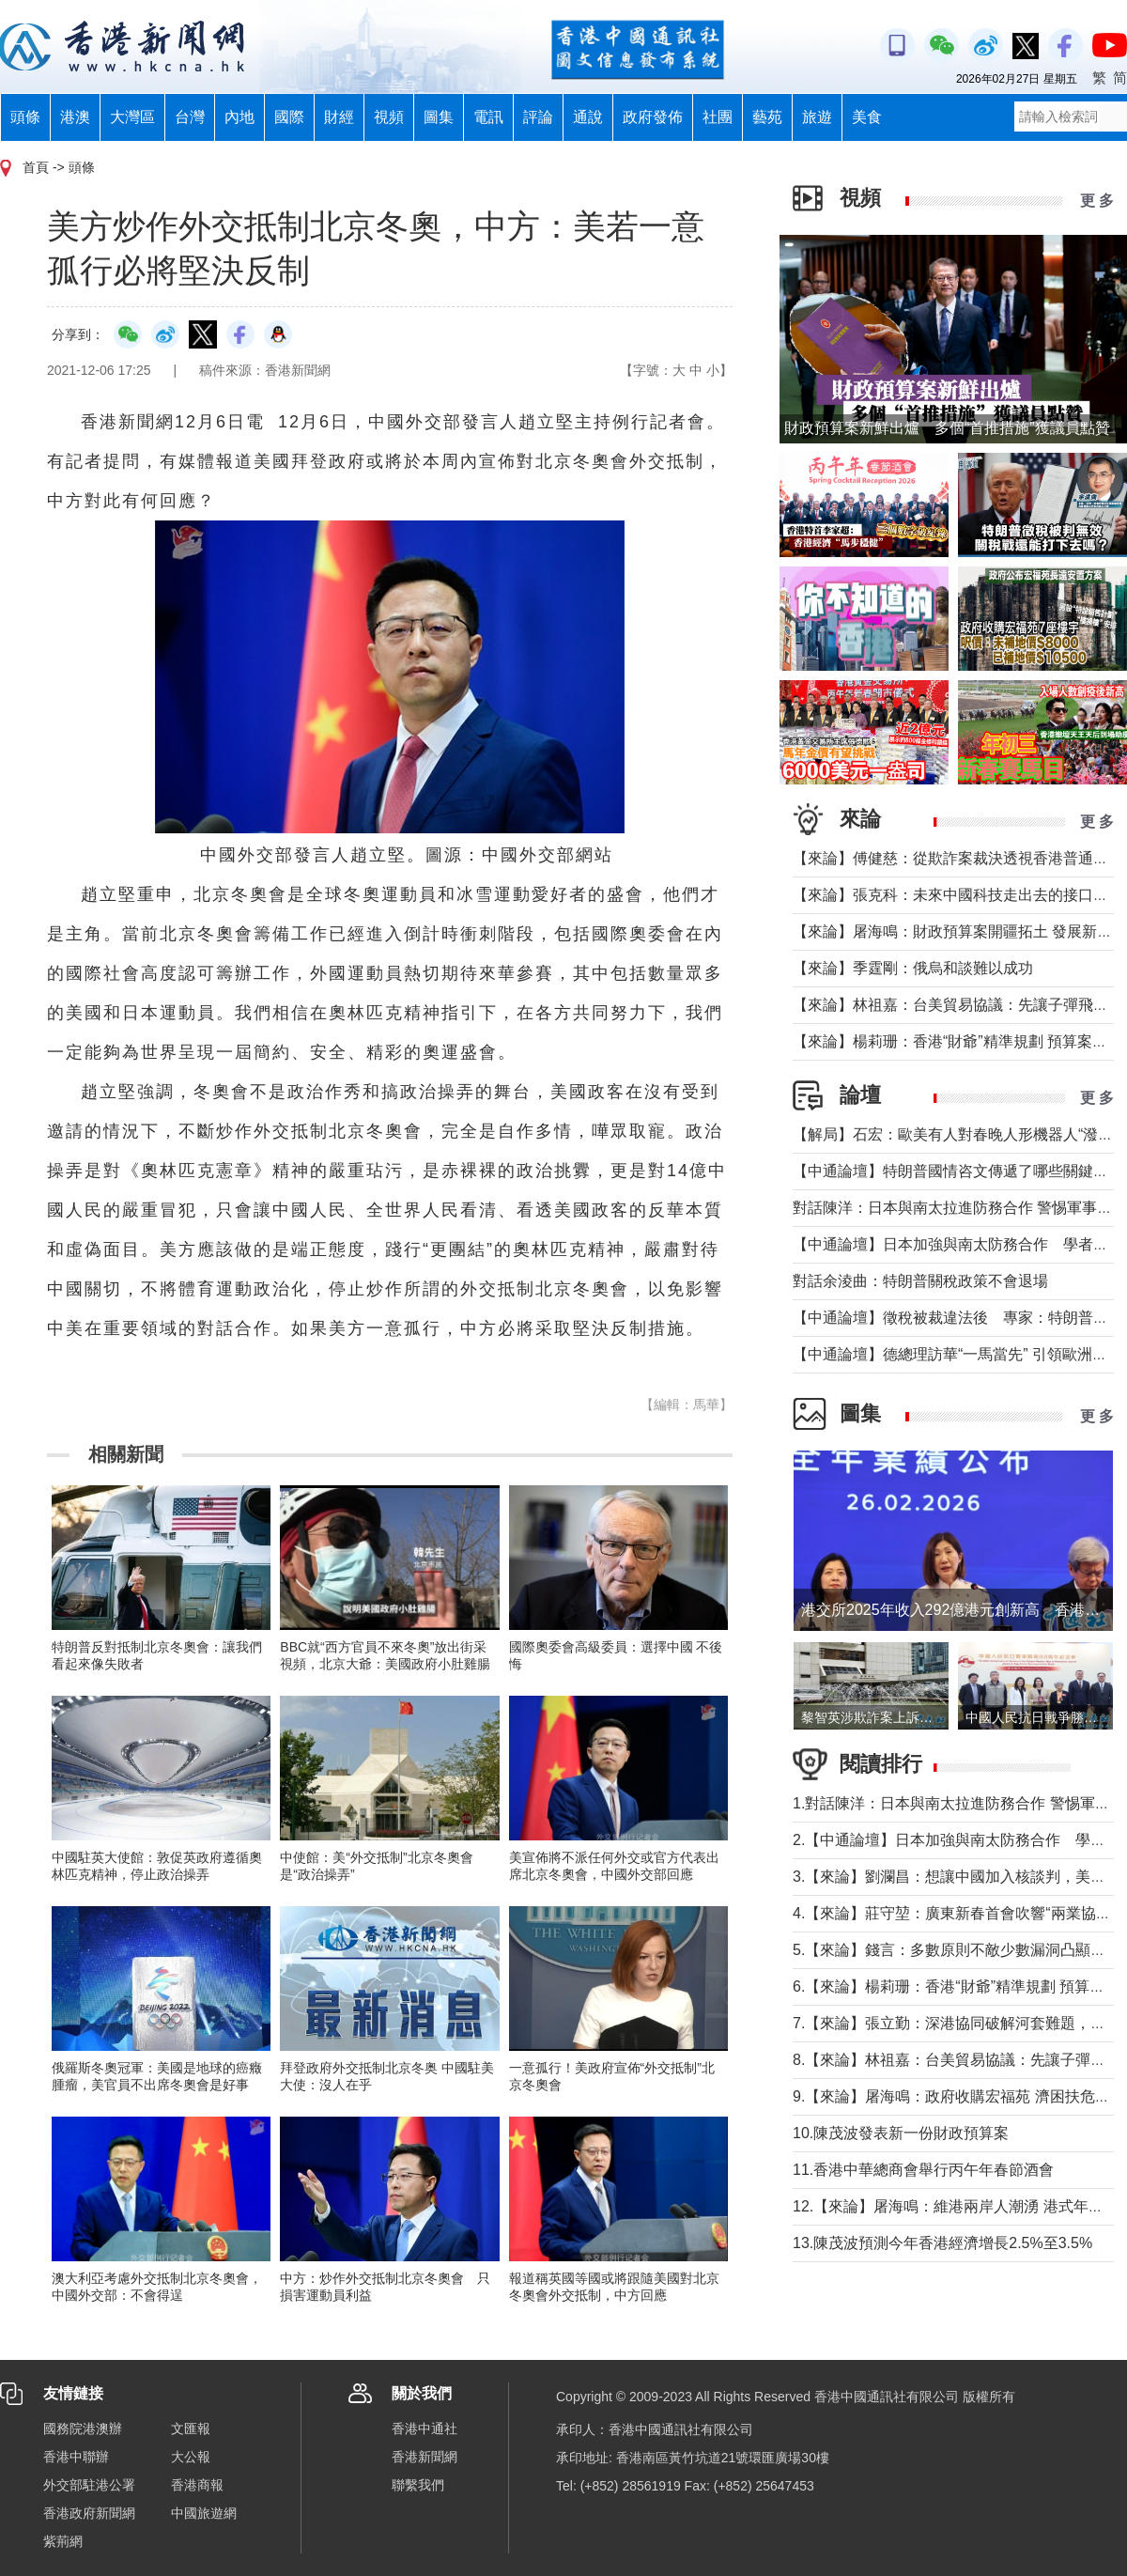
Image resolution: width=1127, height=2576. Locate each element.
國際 (289, 117)
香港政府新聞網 (89, 2513)
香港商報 (197, 2484)
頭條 (25, 117)
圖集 (439, 117)
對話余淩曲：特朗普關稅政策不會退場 (920, 1281)
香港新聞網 (424, 2456)
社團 (717, 117)
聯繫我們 (418, 2484)
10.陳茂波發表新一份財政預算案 (901, 2133)
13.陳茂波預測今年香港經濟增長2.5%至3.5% (942, 2243)
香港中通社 (424, 2428)
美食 (867, 117)
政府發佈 (653, 117)
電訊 (488, 117)
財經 (339, 117)
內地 (239, 117)
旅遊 (817, 117)
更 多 (1097, 201)
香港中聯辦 (76, 2456)
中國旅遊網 (204, 2513)
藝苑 (767, 117)
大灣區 (132, 117)
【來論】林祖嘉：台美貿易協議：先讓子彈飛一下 (958, 1005)
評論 (538, 117)
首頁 (36, 167)
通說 (588, 117)
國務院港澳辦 (82, 2428)
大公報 (190, 2456)
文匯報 (190, 2428)
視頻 (389, 117)
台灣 (190, 117)
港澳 (75, 117)
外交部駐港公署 (89, 2484)
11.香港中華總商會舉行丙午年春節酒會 (923, 2170)
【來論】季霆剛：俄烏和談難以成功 (913, 968)
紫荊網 (63, 2541)
